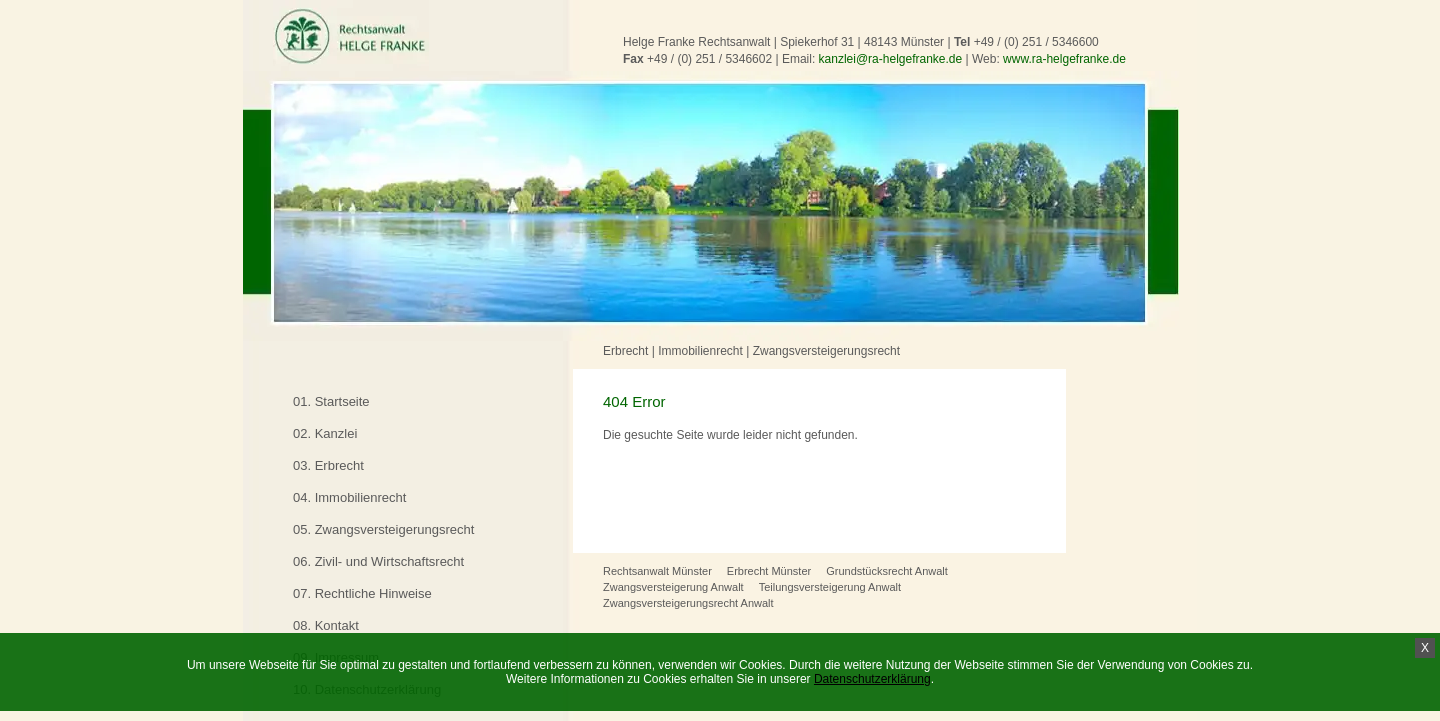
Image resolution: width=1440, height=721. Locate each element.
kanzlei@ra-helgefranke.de (891, 59)
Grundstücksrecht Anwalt (887, 571)
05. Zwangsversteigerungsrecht (383, 529)
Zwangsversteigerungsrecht (826, 351)
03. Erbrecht (328, 465)
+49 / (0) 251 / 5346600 (1036, 42)
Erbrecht (625, 351)
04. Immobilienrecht (349, 497)
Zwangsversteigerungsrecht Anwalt (688, 603)
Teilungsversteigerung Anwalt (830, 587)
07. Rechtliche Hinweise (362, 593)
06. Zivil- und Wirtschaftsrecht (378, 561)
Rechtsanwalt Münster (657, 571)
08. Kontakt (326, 625)
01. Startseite (331, 401)
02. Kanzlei (325, 433)
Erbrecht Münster (769, 571)
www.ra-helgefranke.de (1064, 59)
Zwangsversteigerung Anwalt (673, 587)
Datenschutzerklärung (872, 679)
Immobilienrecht (700, 351)
